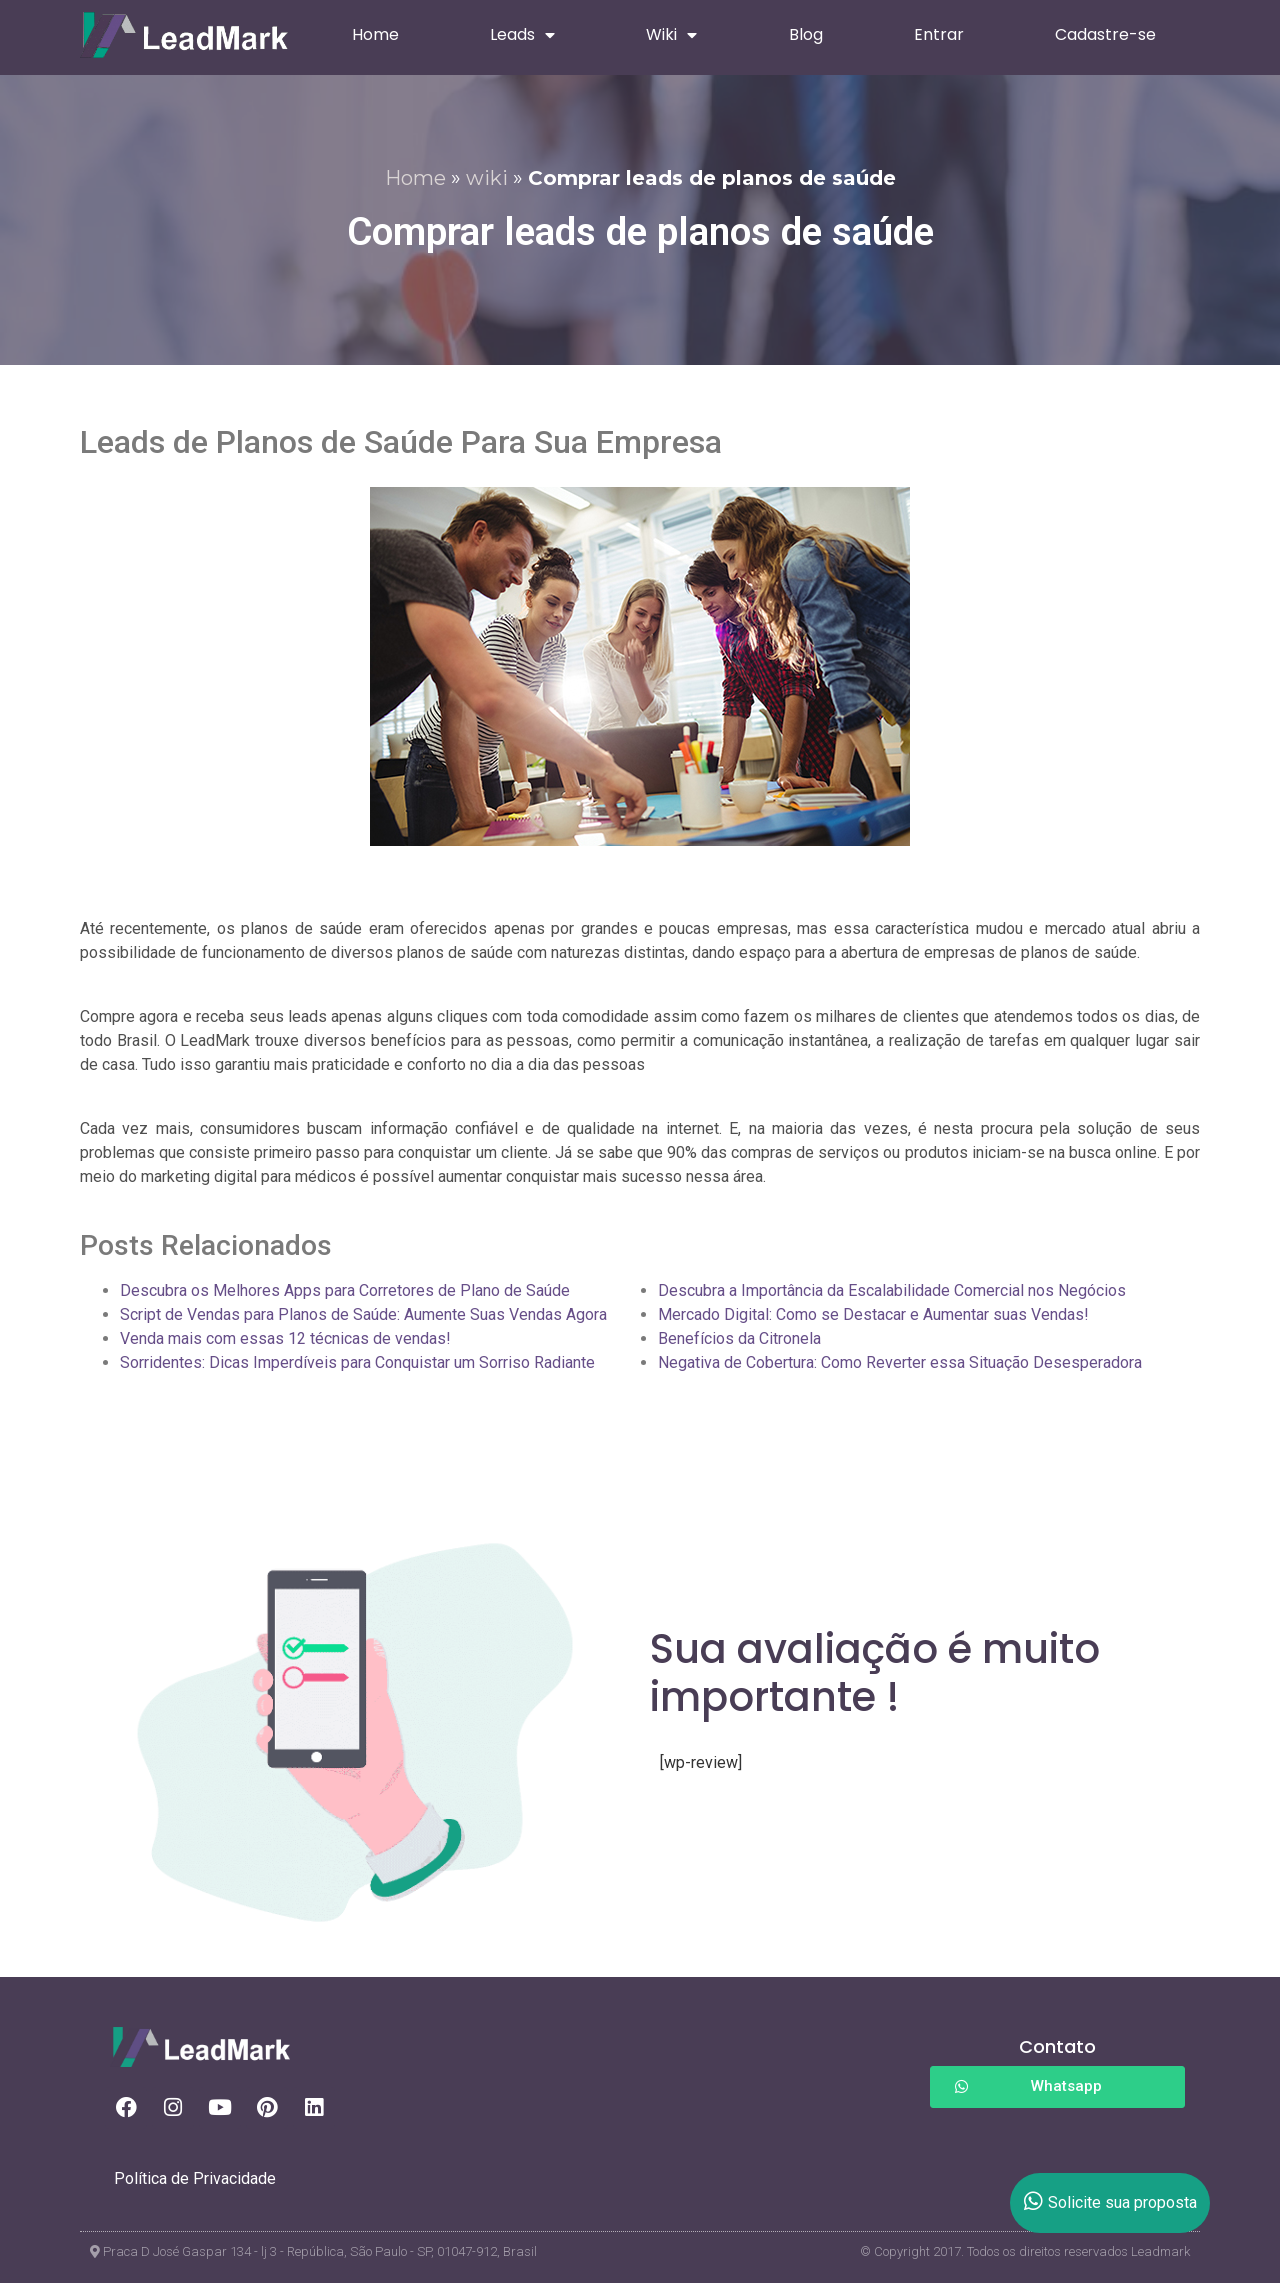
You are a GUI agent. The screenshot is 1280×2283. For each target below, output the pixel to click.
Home (375, 34)
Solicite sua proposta (1110, 2202)
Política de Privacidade (195, 2178)
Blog (806, 34)
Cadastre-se (1105, 34)
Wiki (671, 35)
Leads (522, 35)
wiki (487, 178)
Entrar (939, 34)
